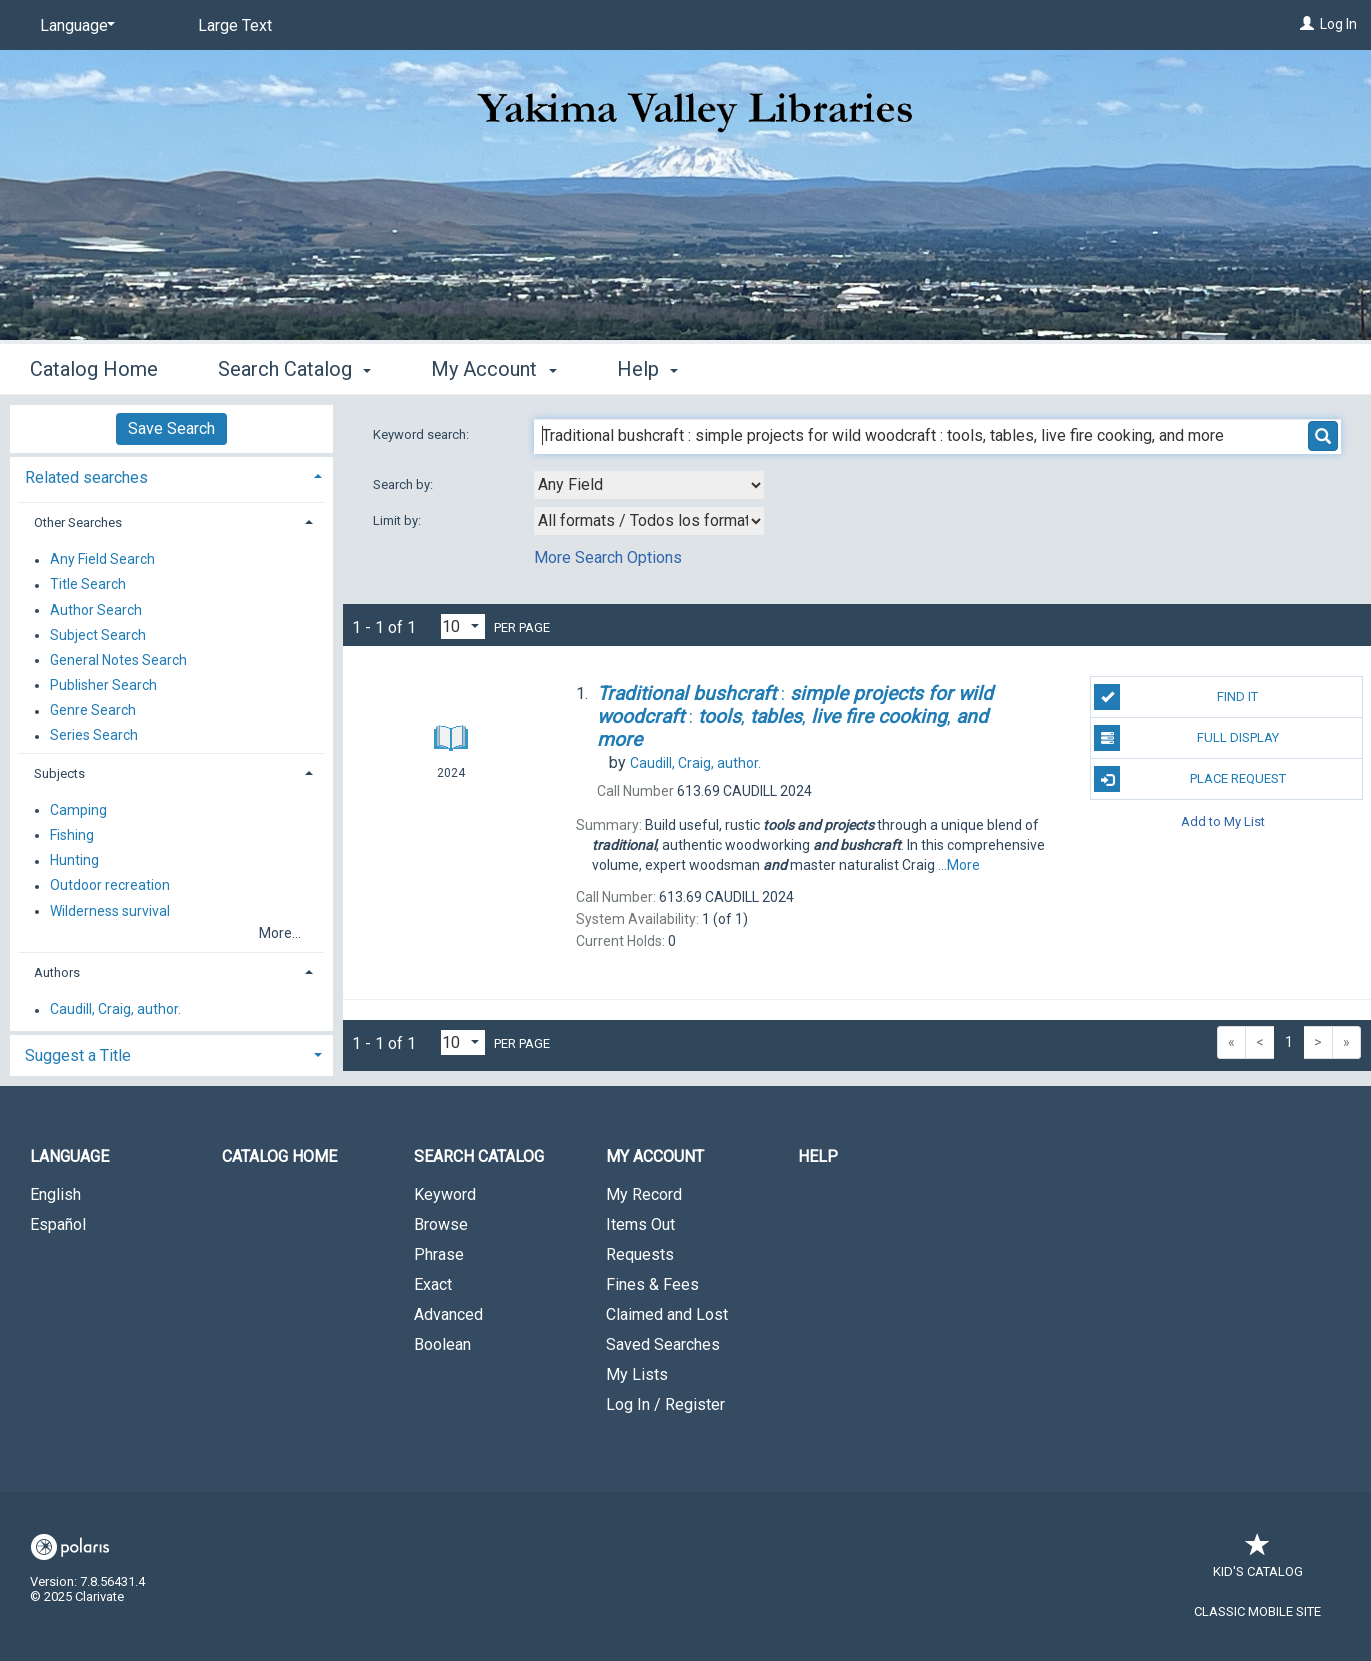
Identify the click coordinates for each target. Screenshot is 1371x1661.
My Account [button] (493, 369)
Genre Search (93, 711)
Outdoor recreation (110, 886)
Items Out (640, 1224)
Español (58, 1224)
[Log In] (1307, 24)
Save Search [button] (171, 428)
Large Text (235, 25)
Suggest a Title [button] (78, 1055)
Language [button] (69, 1156)
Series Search (94, 736)
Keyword (445, 1194)
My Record (644, 1194)
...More (959, 865)
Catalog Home (94, 369)
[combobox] (649, 485)
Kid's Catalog (1258, 1561)
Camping (78, 810)
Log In (1338, 24)
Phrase (439, 1254)
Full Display (1186, 738)
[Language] (74, 26)
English (55, 1194)
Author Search (96, 610)
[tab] (171, 475)
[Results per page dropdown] (463, 626)
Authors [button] (57, 972)
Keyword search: (422, 434)
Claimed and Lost (667, 1314)
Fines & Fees (652, 1284)
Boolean (442, 1344)
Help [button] (647, 369)
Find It (1176, 697)
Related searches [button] (86, 477)
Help (818, 1156)
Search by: (404, 484)
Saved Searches (663, 1344)
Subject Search (98, 635)
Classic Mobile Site (1257, 1611)
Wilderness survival (110, 911)
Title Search (88, 585)
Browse (441, 1224)
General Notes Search (118, 660)
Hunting (74, 861)
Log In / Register (665, 1404)
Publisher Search (103, 685)
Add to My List (1223, 820)
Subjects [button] (59, 773)
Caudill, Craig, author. (115, 1010)
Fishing (72, 835)
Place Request (1189, 779)
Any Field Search (102, 560)
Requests (640, 1254)
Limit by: (398, 520)
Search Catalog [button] (294, 369)
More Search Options (608, 557)
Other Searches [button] (78, 522)
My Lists (637, 1374)
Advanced (448, 1314)
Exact (433, 1284)
